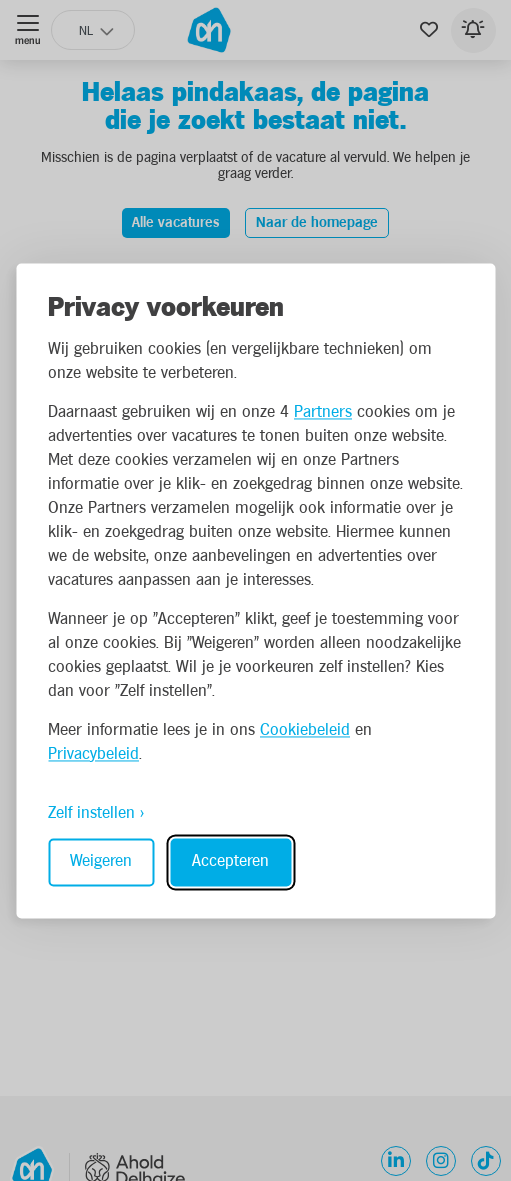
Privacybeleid (93, 754)
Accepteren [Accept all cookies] (230, 861)
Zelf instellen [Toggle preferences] (91, 813)
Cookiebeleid (305, 730)
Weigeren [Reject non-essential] (101, 861)
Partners (323, 412)
